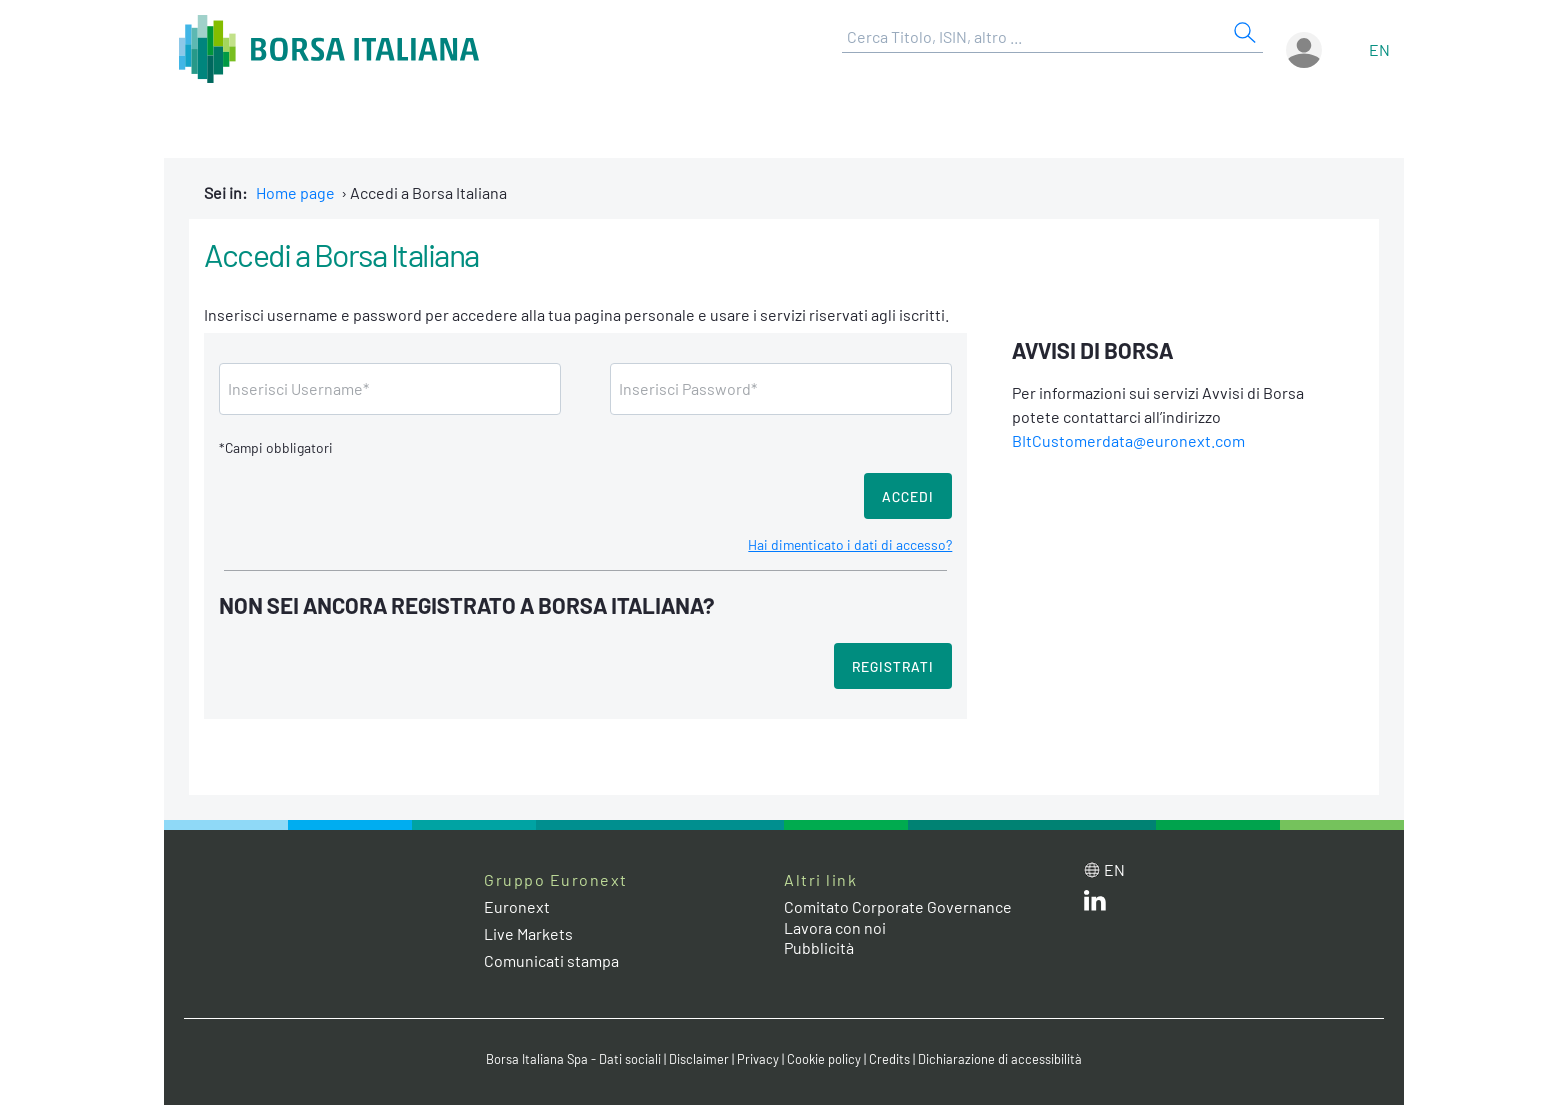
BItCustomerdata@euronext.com (1128, 440)
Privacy (758, 1059)
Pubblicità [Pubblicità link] (819, 947)
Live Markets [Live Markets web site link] (528, 933)
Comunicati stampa (551, 960)
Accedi (908, 496)
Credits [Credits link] (889, 1059)
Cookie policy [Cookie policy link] (824, 1059)
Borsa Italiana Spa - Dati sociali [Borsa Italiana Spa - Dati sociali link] (573, 1059)
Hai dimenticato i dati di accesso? (850, 544)
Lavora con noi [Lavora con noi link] (835, 927)
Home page (295, 192)
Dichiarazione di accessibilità (1000, 1059)
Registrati (893, 666)
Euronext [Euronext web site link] (517, 906)
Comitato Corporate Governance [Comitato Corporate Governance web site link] (898, 906)
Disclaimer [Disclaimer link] (699, 1059)
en (1379, 49)
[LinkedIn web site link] (1095, 904)
